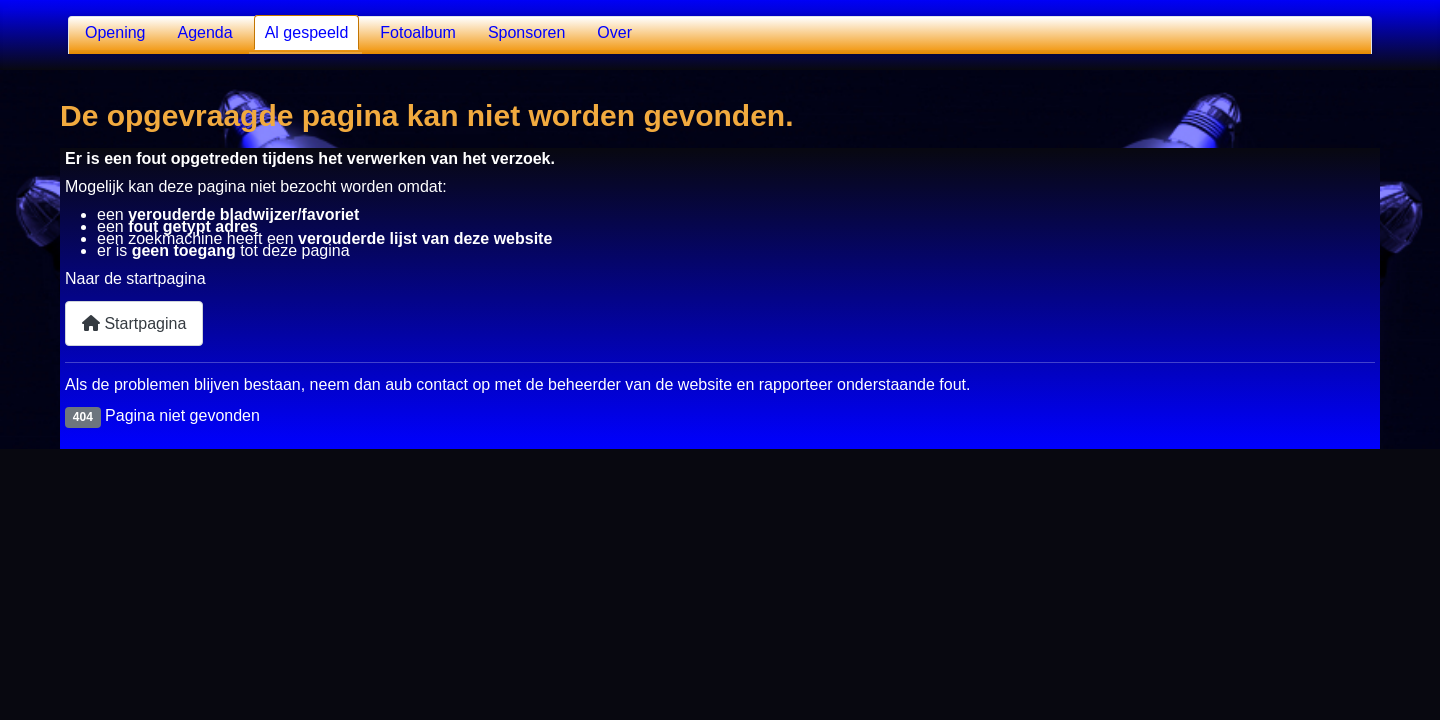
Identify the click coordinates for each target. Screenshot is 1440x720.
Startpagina (134, 323)
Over (614, 32)
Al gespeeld (307, 32)
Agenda (205, 32)
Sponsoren (526, 32)
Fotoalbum (418, 32)
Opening (115, 32)
